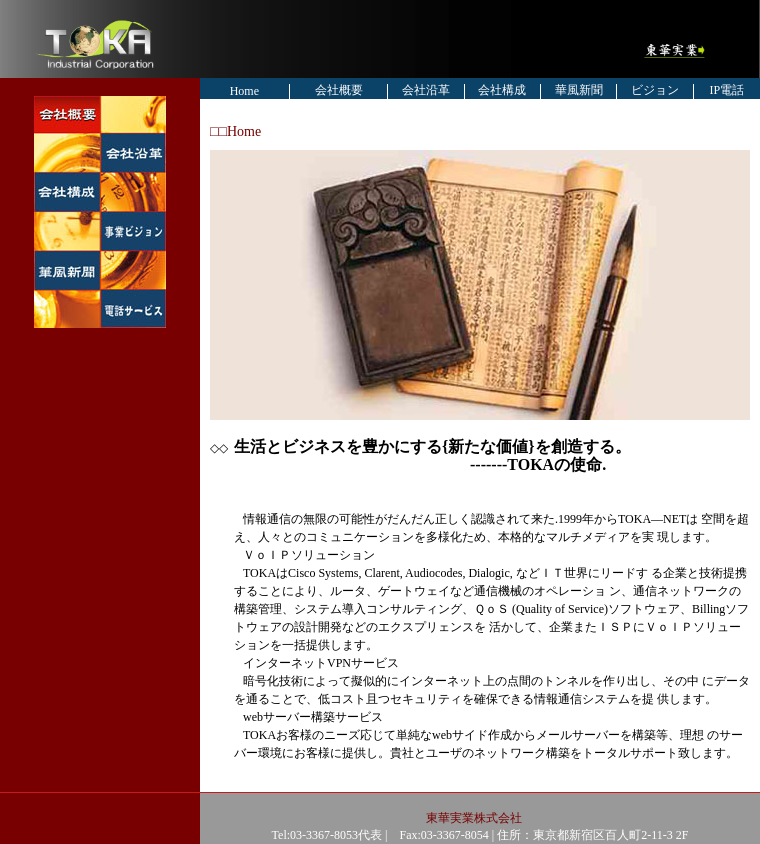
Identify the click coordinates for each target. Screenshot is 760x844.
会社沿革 (426, 90)
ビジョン (655, 90)
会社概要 (339, 90)
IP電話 (727, 90)
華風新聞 (579, 90)
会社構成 (502, 90)
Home (244, 91)
